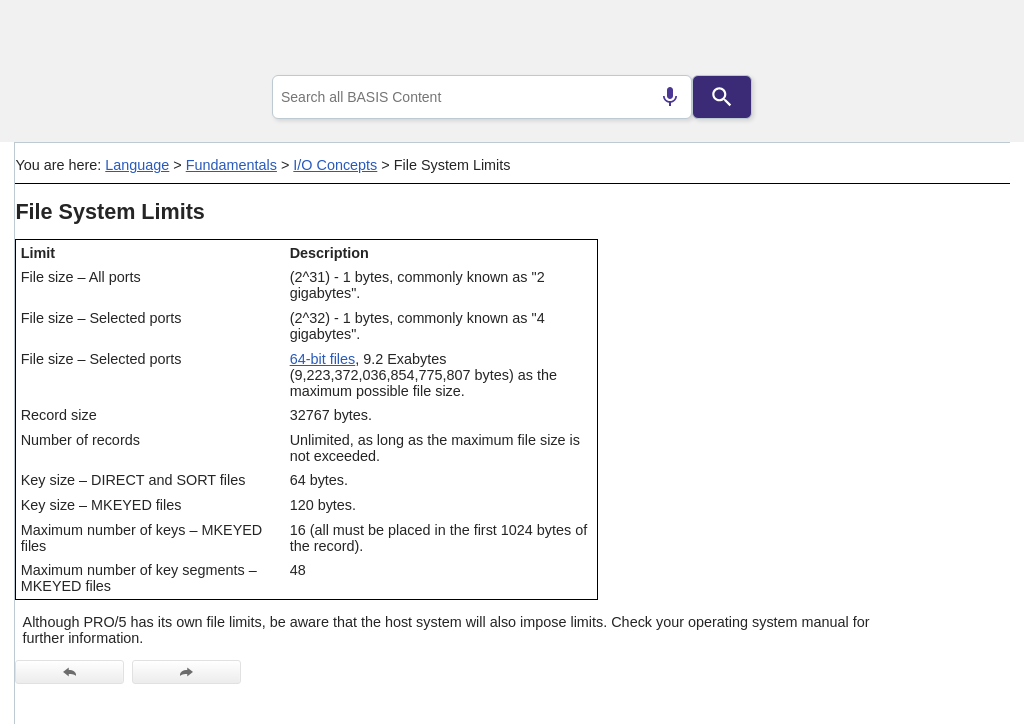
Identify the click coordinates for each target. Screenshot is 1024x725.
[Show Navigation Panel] (969, 41)
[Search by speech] (670, 97)
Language (137, 165)
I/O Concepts (335, 165)
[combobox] (482, 97)
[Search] (722, 97)
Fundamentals (231, 165)
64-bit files (323, 359)
